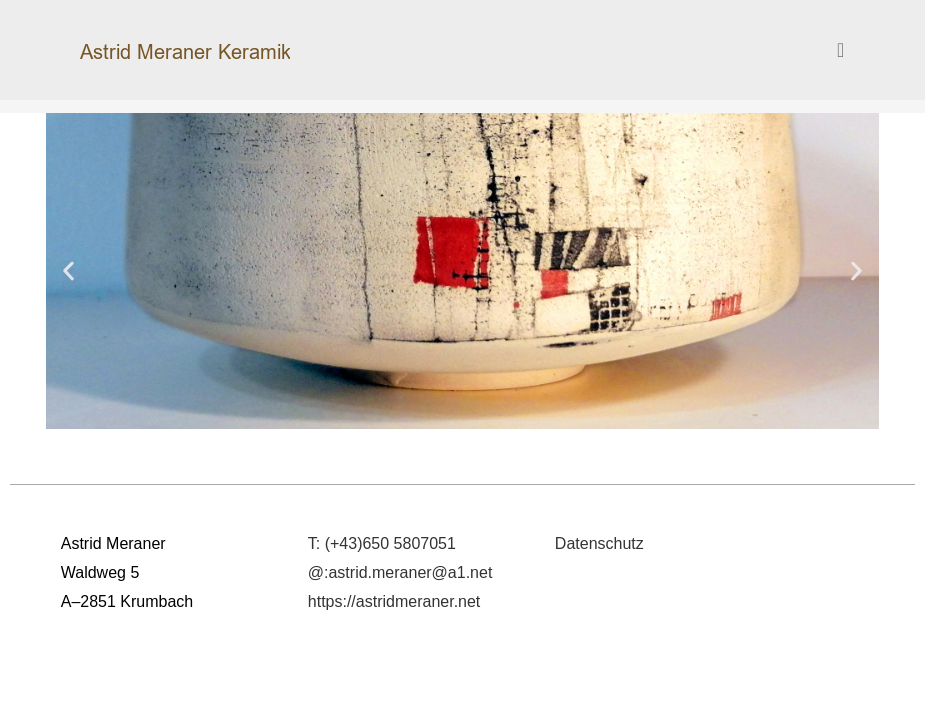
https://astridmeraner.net (394, 601)
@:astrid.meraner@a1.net (400, 572)
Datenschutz (599, 543)
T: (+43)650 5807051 (382, 543)
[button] (68, 270)
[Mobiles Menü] (841, 49)
